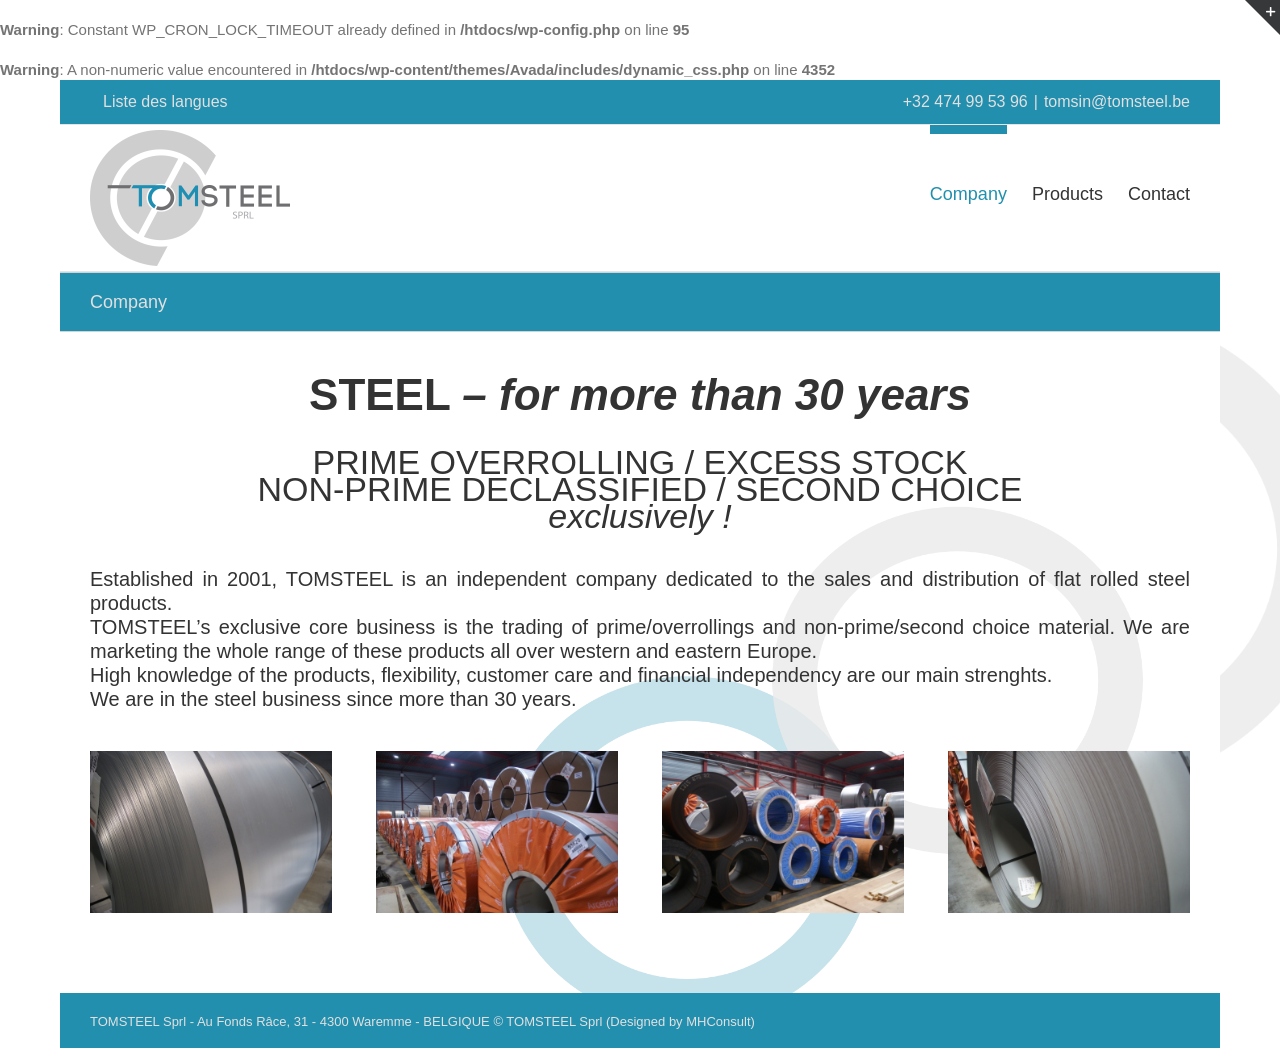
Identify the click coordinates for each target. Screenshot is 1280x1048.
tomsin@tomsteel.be (1117, 101)
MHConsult (718, 1021)
